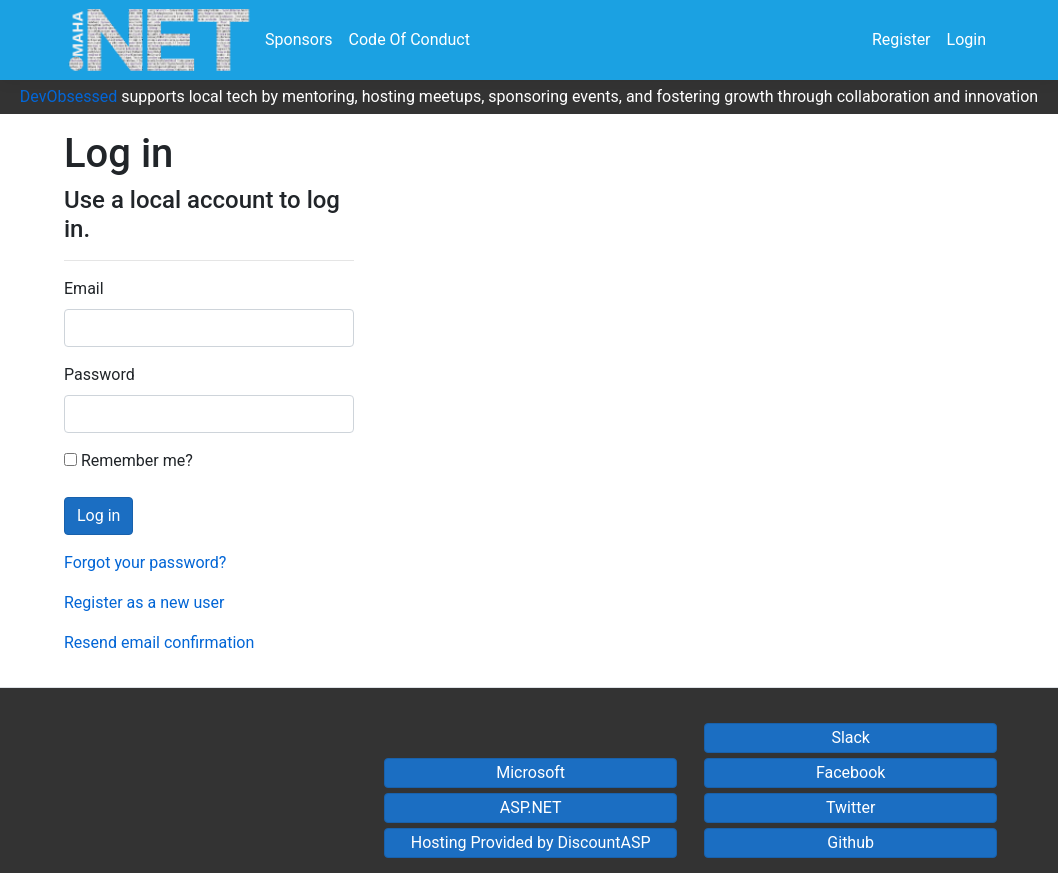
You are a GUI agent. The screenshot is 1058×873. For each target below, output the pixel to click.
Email (84, 288)
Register (901, 39)
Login (966, 39)
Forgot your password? (145, 562)
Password (99, 374)
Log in (98, 515)
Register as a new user (144, 602)
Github (850, 842)
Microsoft (530, 772)
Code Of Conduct (409, 39)
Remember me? (128, 460)
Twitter (850, 807)
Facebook (850, 772)
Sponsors (299, 39)
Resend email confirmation (159, 642)
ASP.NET (531, 807)
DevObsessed (68, 96)
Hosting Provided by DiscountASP (531, 842)
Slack (850, 737)
